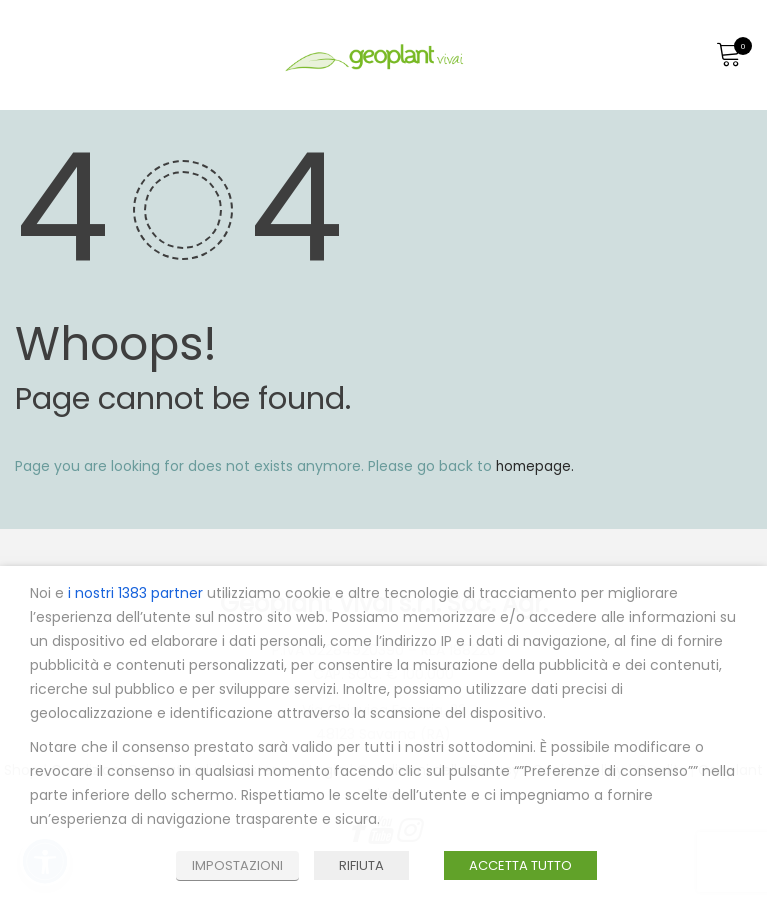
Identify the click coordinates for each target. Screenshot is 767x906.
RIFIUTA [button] (361, 865)
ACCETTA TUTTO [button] (520, 865)
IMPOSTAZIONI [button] (237, 865)
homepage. (536, 466)
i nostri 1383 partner (135, 593)
